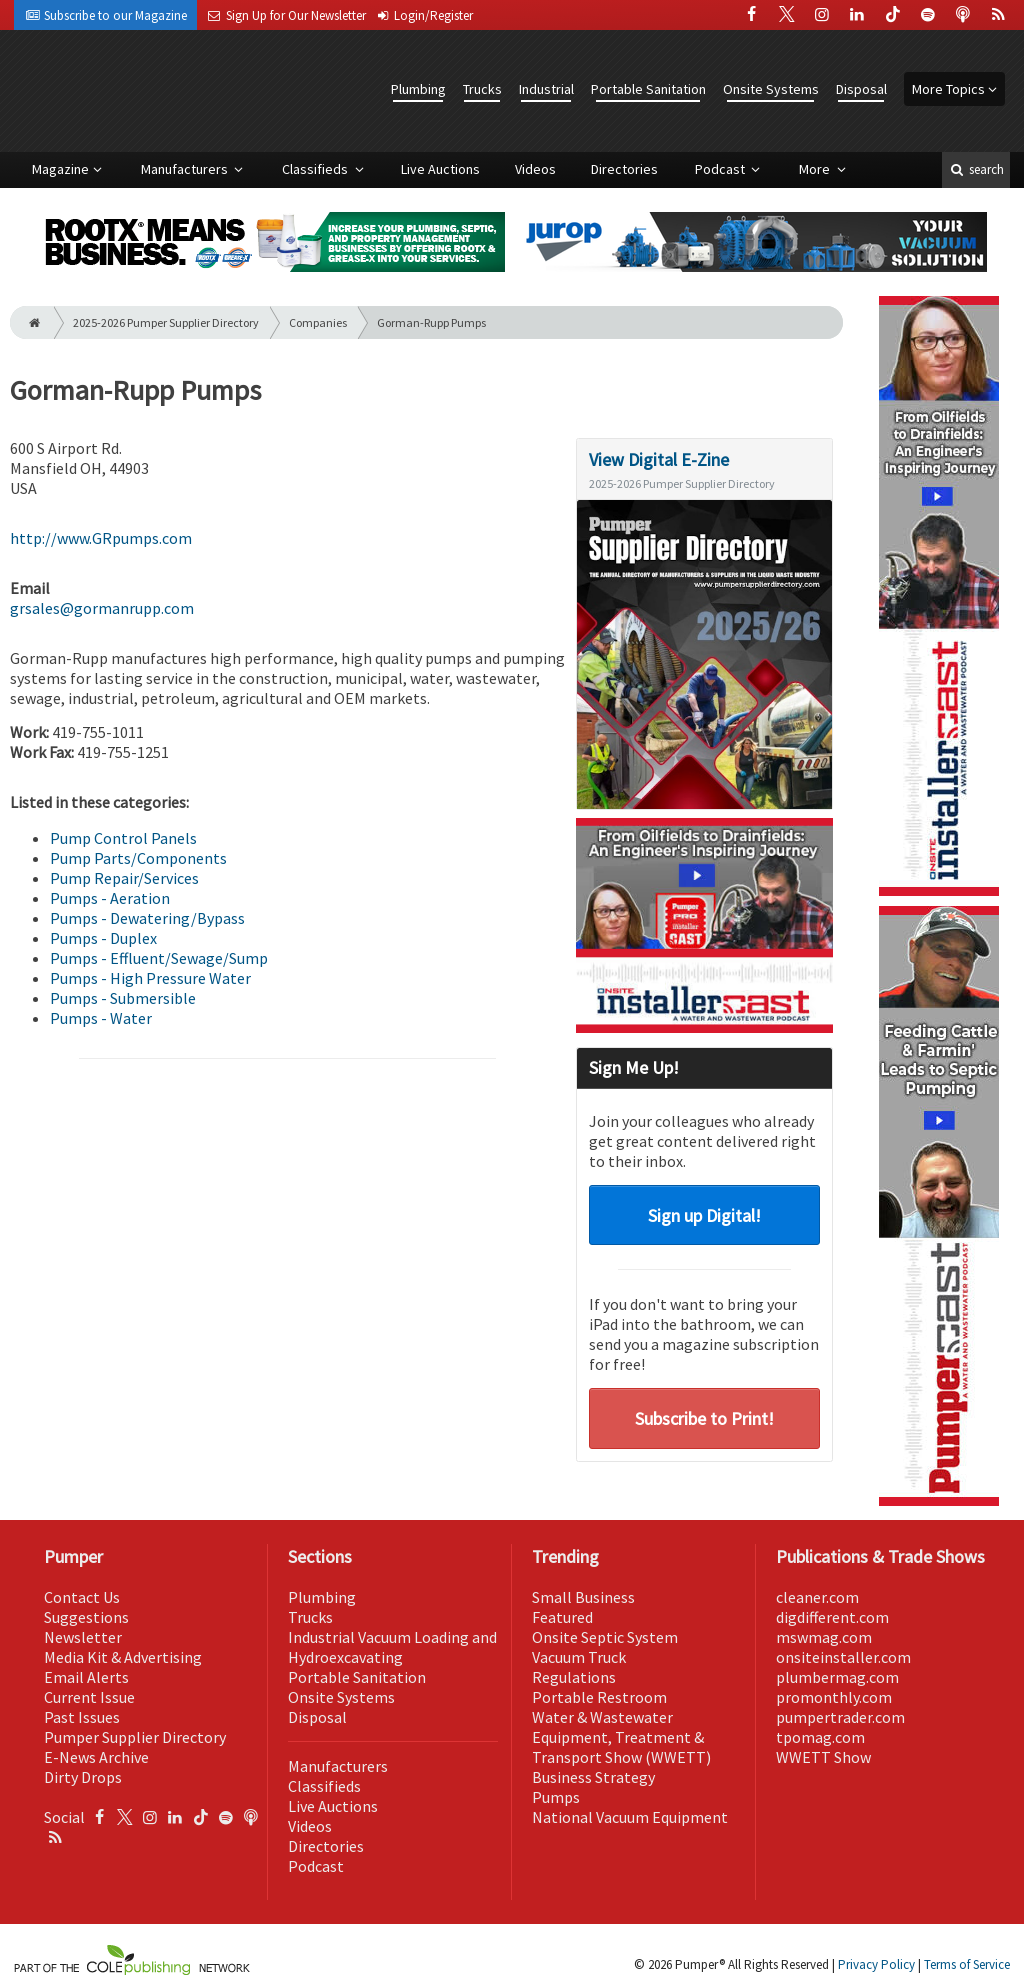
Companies (318, 322)
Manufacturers (186, 169)
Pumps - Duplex (103, 938)
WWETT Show (823, 1757)
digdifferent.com (832, 1617)
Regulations (574, 1677)
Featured (562, 1617)
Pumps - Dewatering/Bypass (147, 918)
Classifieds (316, 169)
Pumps (556, 1797)
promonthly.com (834, 1697)
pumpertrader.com (840, 1717)
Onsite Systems (771, 89)
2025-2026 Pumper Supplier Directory (166, 322)
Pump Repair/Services (124, 878)
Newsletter (83, 1637)
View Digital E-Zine (659, 459)
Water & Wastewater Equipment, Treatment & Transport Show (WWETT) (621, 1737)
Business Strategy (593, 1777)
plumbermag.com (837, 1677)
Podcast (721, 169)
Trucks (482, 89)
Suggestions (86, 1617)
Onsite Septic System (605, 1637)
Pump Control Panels (123, 838)
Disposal (861, 89)
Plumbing (418, 89)
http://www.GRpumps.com (101, 538)
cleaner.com (817, 1597)
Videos (535, 169)
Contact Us (82, 1597)
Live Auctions (440, 169)
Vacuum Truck (579, 1657)
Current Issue (89, 1697)
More (816, 169)
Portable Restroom (599, 1697)
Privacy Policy (876, 1964)
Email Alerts (86, 1677)
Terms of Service (967, 1964)
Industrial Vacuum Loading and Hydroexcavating (392, 1647)
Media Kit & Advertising (123, 1657)
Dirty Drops (83, 1777)
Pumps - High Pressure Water (150, 978)
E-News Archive (96, 1757)
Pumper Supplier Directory (135, 1737)
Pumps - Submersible (123, 998)
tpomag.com (820, 1737)
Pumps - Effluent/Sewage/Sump (159, 958)
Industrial (546, 89)
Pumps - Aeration (110, 898)
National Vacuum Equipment (630, 1817)
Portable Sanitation (648, 89)
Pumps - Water (101, 1018)
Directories (624, 169)
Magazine (60, 169)
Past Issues (82, 1717)
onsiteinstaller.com (843, 1657)
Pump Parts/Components (138, 858)
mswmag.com (824, 1637)
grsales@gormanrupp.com (102, 608)
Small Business (583, 1597)
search (976, 169)
